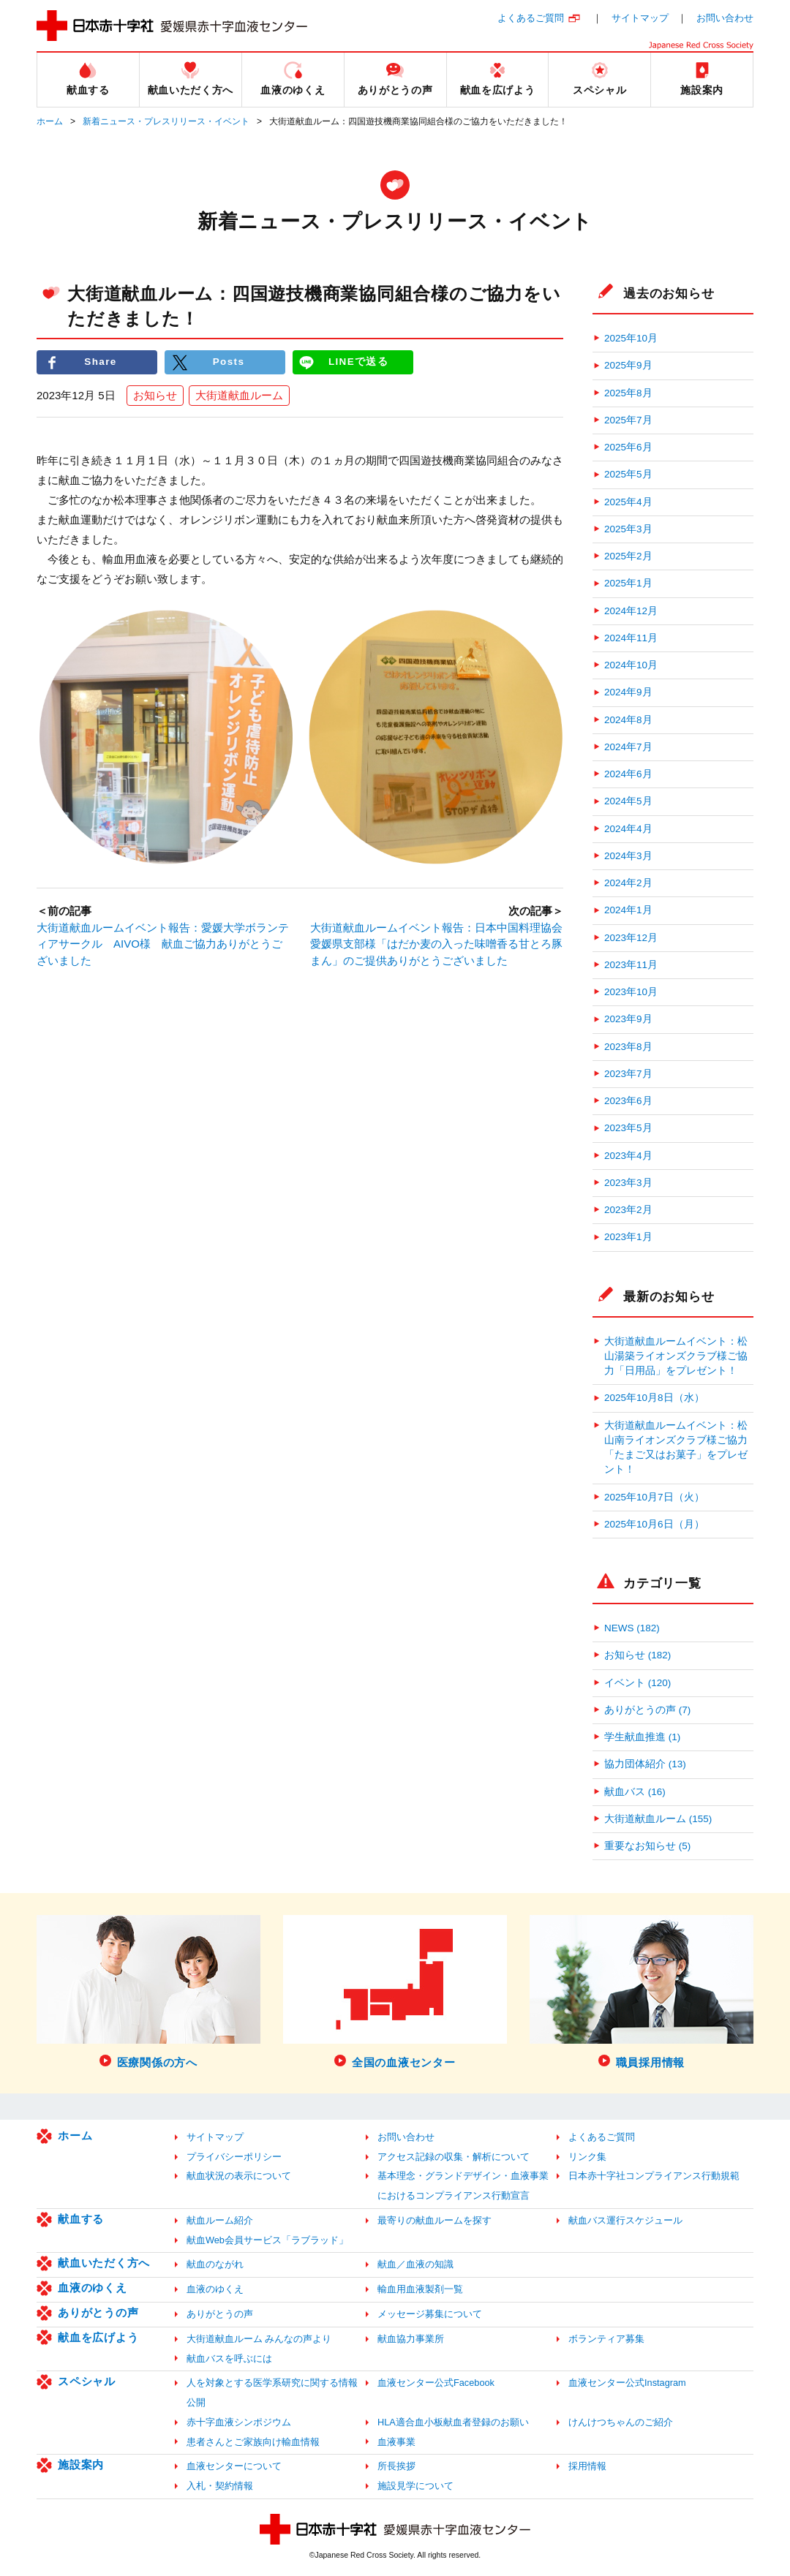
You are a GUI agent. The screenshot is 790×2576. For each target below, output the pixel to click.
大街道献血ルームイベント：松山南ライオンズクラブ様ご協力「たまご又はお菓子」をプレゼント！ (676, 1448)
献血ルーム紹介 (220, 2220)
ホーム (50, 121)
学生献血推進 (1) (642, 1736)
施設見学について (415, 2485)
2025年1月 (628, 583)
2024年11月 (631, 637)
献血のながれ (215, 2264)
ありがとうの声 (98, 2312)
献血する (81, 2219)
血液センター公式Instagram (627, 2382)
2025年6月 (628, 447)
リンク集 (587, 2156)
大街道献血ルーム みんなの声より (259, 2338)
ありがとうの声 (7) (647, 1709)
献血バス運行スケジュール (625, 2220)
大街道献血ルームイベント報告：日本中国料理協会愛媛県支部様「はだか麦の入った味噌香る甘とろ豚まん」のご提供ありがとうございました (436, 944)
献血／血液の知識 (415, 2264)
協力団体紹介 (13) (645, 1764)
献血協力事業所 (410, 2338)
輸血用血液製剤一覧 (420, 2289)
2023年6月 (628, 1100)
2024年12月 (631, 610)
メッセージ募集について (429, 2313)
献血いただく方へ (104, 2262)
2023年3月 (628, 1182)
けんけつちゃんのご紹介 (620, 2422)
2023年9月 (628, 1018)
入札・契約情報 (220, 2485)
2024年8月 (628, 719)
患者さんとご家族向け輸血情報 (253, 2441)
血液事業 (396, 2441)
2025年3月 (628, 529)
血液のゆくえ (92, 2287)
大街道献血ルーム (239, 395)
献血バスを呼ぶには (229, 2358)
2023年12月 (631, 937)
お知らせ (155, 395)
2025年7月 (628, 420)
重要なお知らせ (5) (647, 1845)
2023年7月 (628, 1073)
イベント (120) (637, 1682)
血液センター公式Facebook (435, 2382)
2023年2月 (628, 1209)
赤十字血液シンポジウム (239, 2422)
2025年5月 (628, 474)
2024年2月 (628, 882)
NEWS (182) (632, 1628)
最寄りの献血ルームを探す (434, 2220)
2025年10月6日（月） (654, 1524)
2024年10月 (631, 665)
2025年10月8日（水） (654, 1397)
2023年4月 (628, 1155)
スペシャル (87, 2381)
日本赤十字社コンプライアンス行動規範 (654, 2175)
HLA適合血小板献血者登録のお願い (453, 2422)
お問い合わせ (724, 17)
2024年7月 (628, 746)
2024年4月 (628, 828)
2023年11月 (631, 964)
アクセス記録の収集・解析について (453, 2156)
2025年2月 (628, 556)
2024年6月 (628, 773)
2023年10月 (631, 991)
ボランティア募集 (606, 2338)
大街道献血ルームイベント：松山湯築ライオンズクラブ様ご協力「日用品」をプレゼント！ (676, 1356)
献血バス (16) (635, 1791)
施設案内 (81, 2464)
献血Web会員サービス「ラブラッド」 (267, 2240)
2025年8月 (628, 393)
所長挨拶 (396, 2465)
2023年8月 (628, 1046)
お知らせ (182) (637, 1655)
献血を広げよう (98, 2337)
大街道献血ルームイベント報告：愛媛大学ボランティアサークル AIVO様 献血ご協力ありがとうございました (163, 944)
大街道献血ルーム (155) (658, 1818)
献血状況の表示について (239, 2175)
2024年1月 (628, 909)
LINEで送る (358, 361)
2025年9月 (628, 365)
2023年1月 (628, 1236)
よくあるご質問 (530, 17)
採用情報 (587, 2465)
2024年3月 (628, 855)
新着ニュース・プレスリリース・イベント (166, 121)
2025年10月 (631, 338)
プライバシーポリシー (234, 2156)
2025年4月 (628, 501)
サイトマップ (640, 17)
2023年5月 (628, 1127)
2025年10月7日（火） (654, 1497)
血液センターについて (234, 2465)
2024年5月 (628, 801)
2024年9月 (628, 692)
